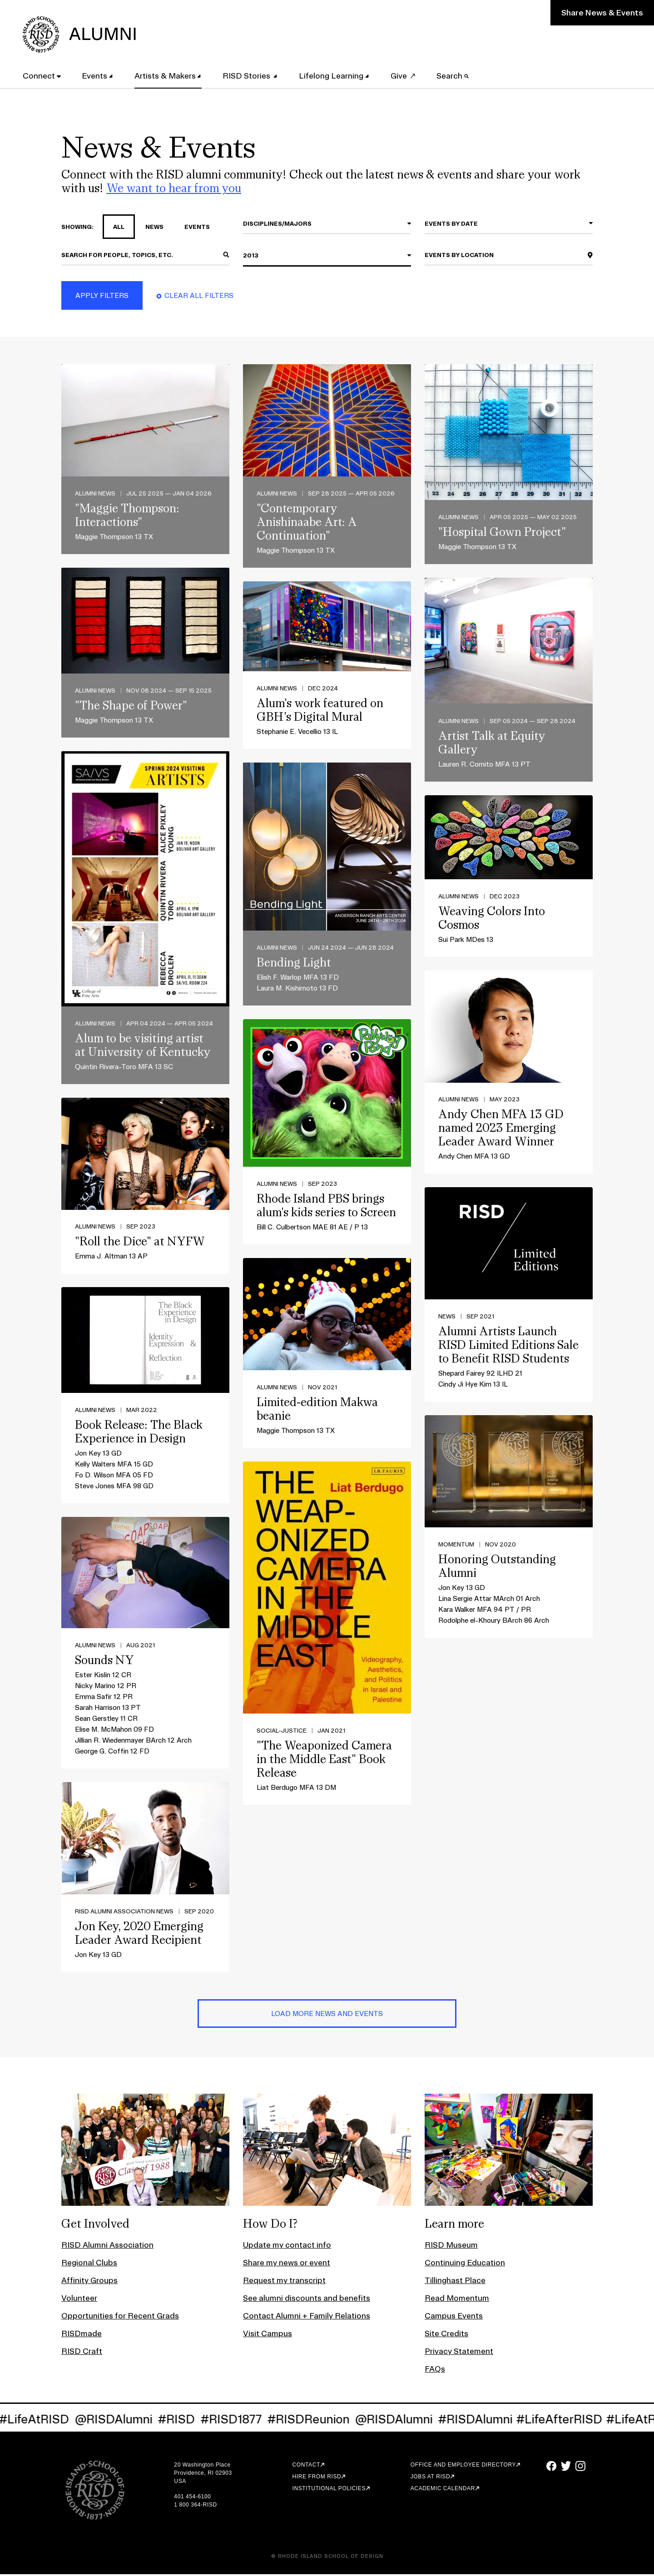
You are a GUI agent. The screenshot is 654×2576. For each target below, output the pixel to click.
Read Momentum (457, 2299)
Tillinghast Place (455, 2282)
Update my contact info (287, 2246)
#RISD (201, 2421)
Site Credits (446, 2335)
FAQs (435, 2370)
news (149, 229)
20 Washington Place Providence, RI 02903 (203, 2470)
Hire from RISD (317, 2478)
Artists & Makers (169, 74)
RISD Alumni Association (107, 2246)
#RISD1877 (256, 2421)
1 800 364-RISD (195, 2506)
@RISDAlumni (138, 2421)
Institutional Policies (329, 2490)
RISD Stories (252, 74)
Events (99, 74)
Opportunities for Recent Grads (120, 2317)
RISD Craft (81, 2352)
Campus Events (454, 2317)
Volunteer (79, 2299)
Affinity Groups (89, 2282)
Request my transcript (284, 2282)
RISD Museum (451, 2246)
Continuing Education (465, 2264)
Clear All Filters (198, 298)
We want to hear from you (173, 190)
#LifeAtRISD (59, 2421)
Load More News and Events (327, 2016)
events (192, 229)
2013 (250, 257)
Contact (306, 2466)
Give (403, 74)
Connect (43, 74)
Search (457, 74)
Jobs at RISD (430, 2478)
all (113, 229)
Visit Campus (267, 2335)
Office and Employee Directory (463, 2466)
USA (180, 2483)
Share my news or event (286, 2264)
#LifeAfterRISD (584, 2421)
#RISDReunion (333, 2421)
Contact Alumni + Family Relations (306, 2317)
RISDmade (81, 2335)
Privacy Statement (459, 2352)
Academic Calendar (443, 2490)
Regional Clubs (89, 2264)
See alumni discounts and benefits (306, 2299)
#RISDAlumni (500, 2421)
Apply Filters (102, 298)
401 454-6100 (192, 2498)
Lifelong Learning (336, 74)
